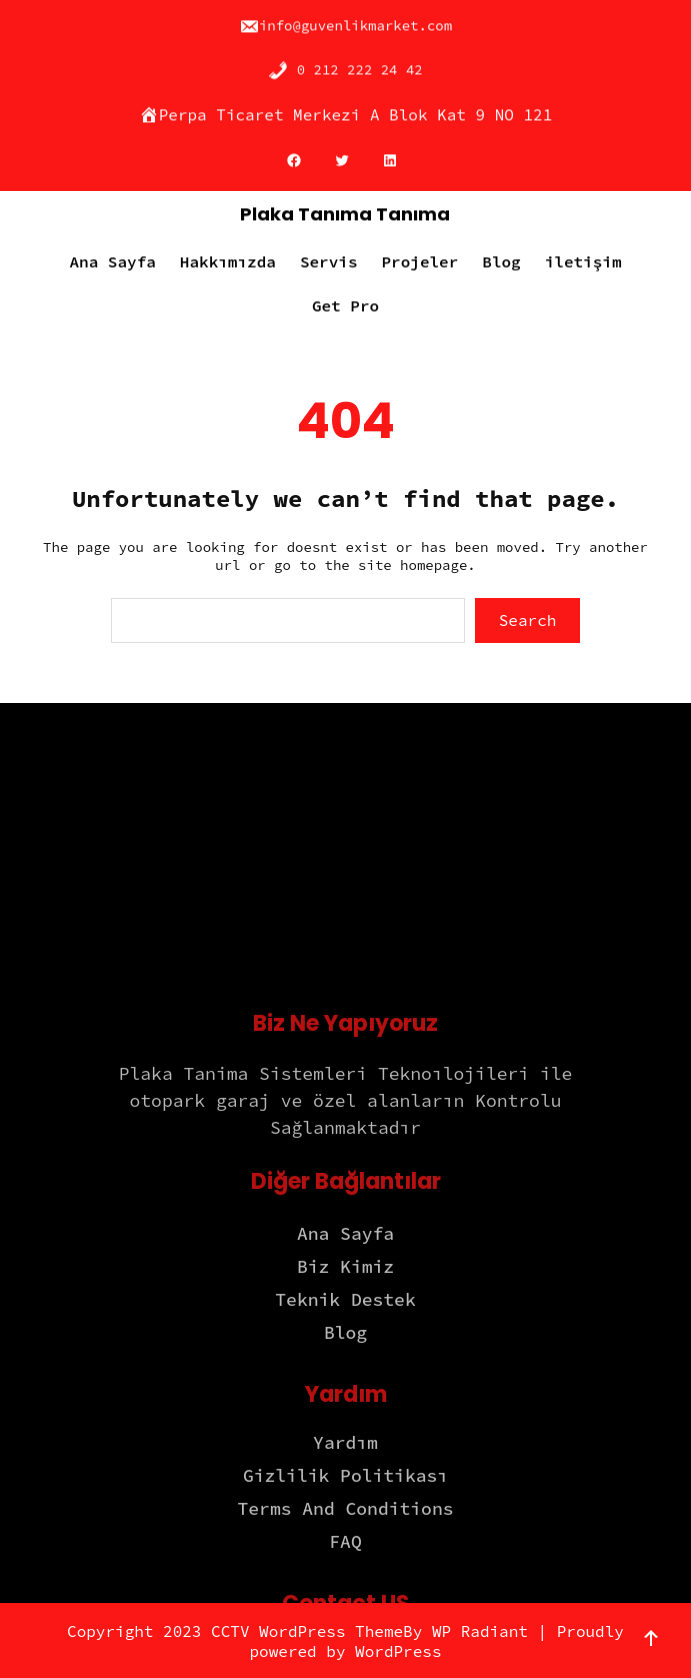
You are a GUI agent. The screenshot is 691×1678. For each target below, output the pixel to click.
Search (528, 620)
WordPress (398, 1651)
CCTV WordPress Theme (307, 1631)
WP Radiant (480, 1631)
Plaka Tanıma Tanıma (345, 207)
